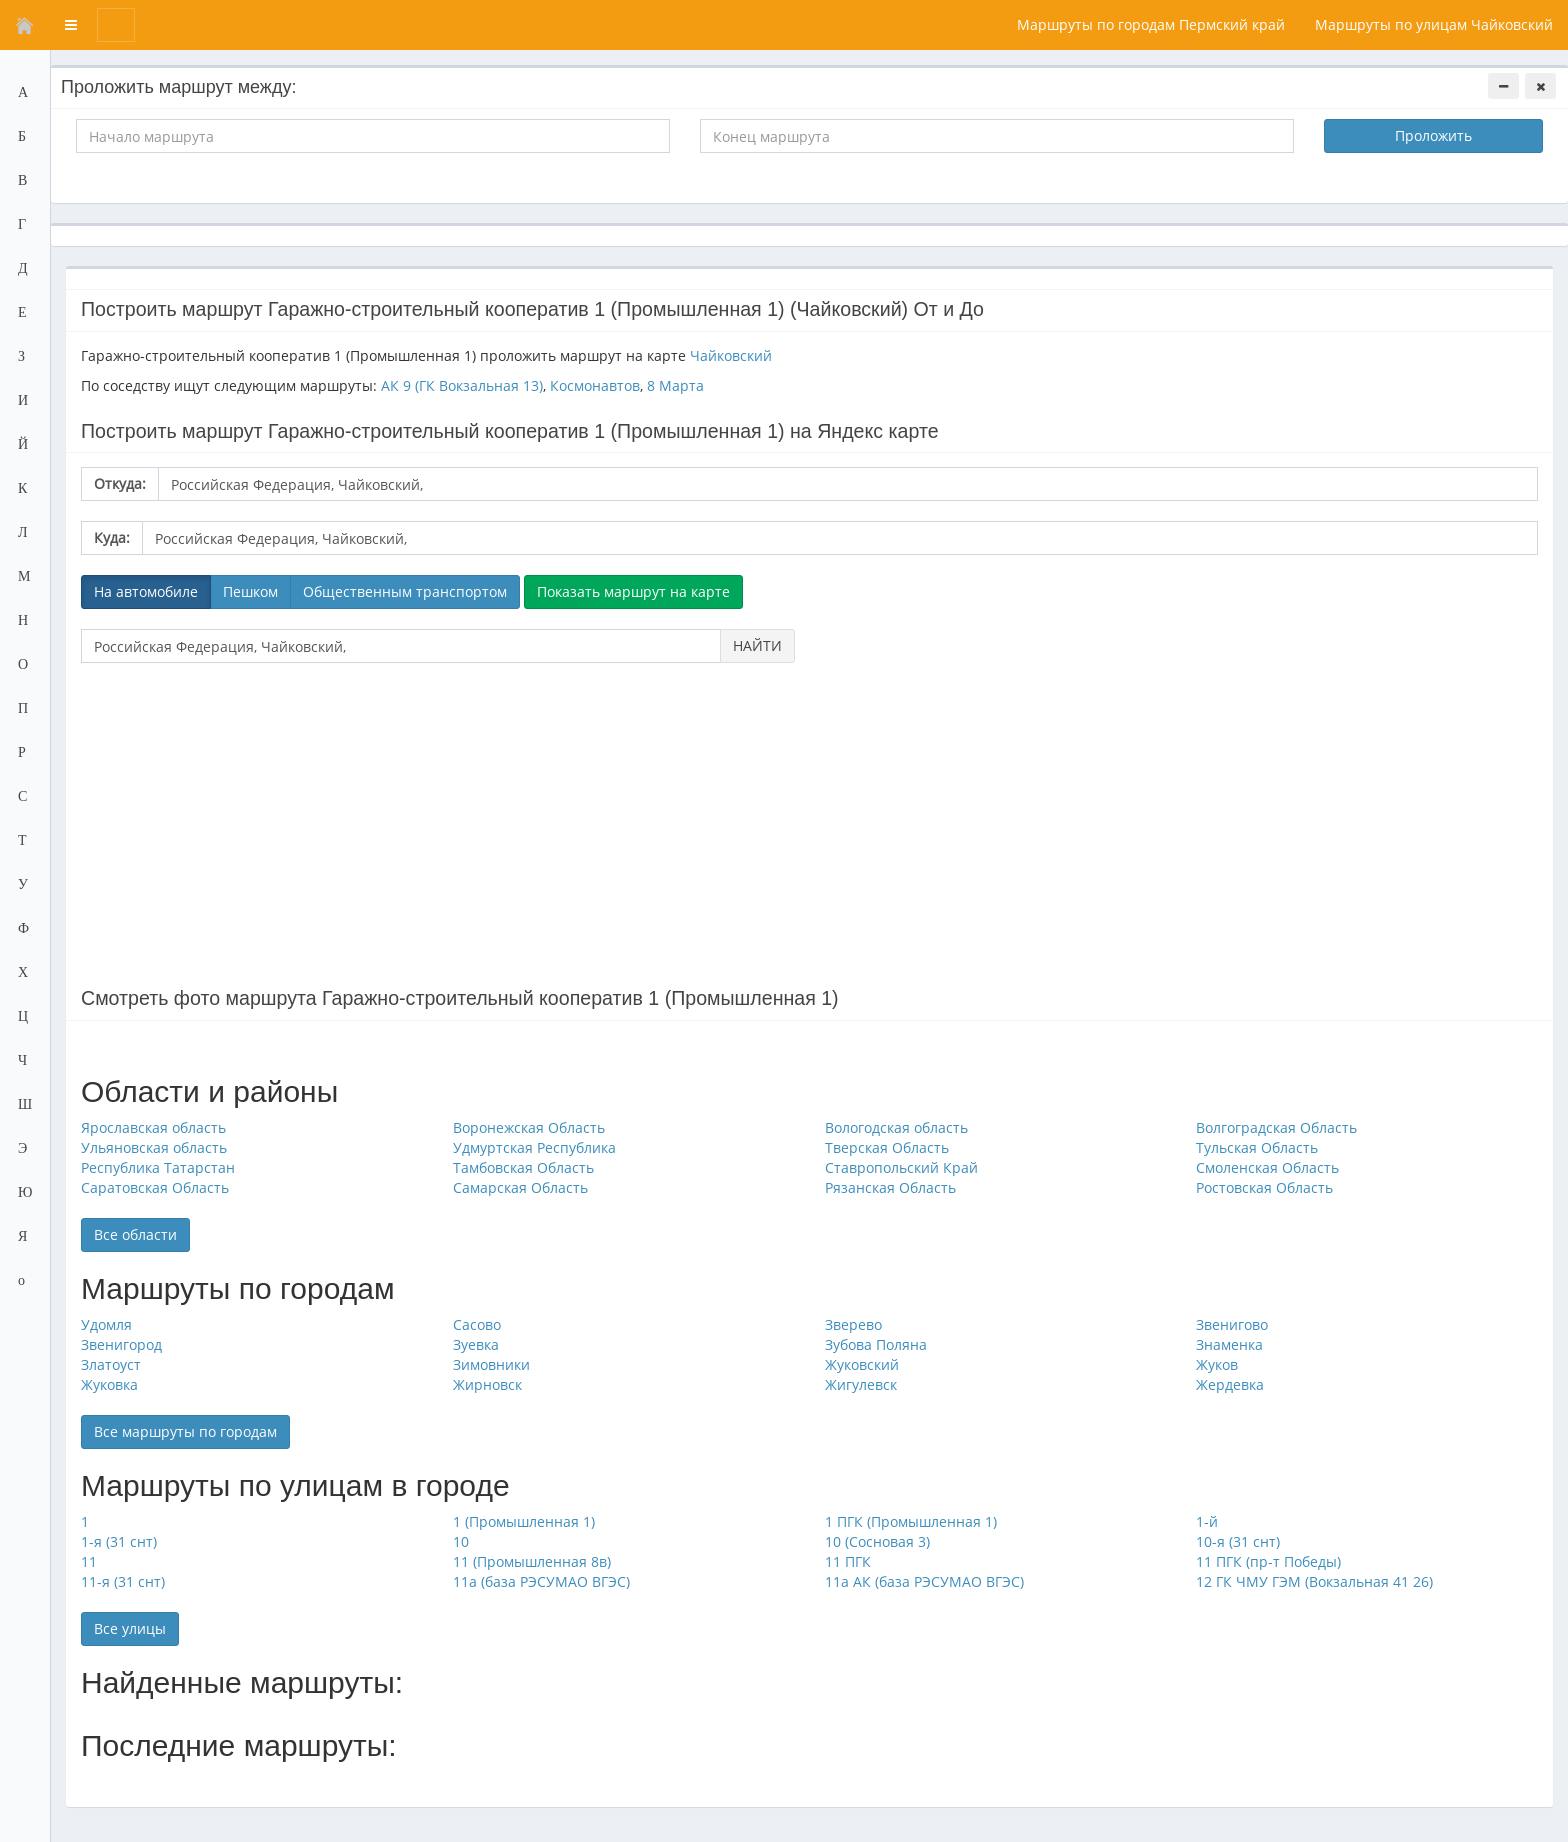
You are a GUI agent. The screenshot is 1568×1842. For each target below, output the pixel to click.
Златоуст (111, 1364)
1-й (1207, 1521)
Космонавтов (595, 385)
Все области (135, 1234)
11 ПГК (848, 1561)
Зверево (853, 1324)
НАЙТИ (757, 645)
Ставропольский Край (901, 1167)
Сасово (477, 1324)
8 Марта (675, 385)
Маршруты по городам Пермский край (1151, 24)
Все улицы (130, 1628)
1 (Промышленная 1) (524, 1521)
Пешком (250, 591)
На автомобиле (146, 591)
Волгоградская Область (1276, 1127)
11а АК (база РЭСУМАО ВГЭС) (924, 1581)
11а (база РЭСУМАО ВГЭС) (541, 1581)
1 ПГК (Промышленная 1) (911, 1521)
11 (89, 1561)
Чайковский (731, 355)
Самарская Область (520, 1187)
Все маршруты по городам (185, 1431)
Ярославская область (153, 1127)
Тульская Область (1257, 1147)
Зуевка (476, 1344)
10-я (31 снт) (1238, 1541)
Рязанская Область (890, 1187)
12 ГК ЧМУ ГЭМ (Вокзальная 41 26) (1314, 1581)
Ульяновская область (154, 1147)
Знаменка (1229, 1344)
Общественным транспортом (405, 591)
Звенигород (121, 1344)
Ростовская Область (1264, 1187)
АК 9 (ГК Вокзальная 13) (462, 385)
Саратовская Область (155, 1187)
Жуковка (109, 1384)
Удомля (106, 1324)
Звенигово (1232, 1324)
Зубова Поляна (876, 1344)
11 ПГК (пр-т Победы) (1268, 1561)
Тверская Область (887, 1147)
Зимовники (491, 1364)
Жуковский (862, 1364)
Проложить (1433, 135)
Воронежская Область (529, 1127)
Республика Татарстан (158, 1167)
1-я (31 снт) (119, 1541)
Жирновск (487, 1384)
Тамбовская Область (523, 1167)
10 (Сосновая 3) (877, 1541)
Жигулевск (861, 1384)
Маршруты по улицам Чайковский (1434, 24)
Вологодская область (896, 1127)
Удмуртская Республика (534, 1147)
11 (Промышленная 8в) (532, 1561)
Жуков (1217, 1364)
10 (461, 1541)
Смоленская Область (1267, 1167)
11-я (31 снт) (123, 1581)
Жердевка (1230, 1384)
